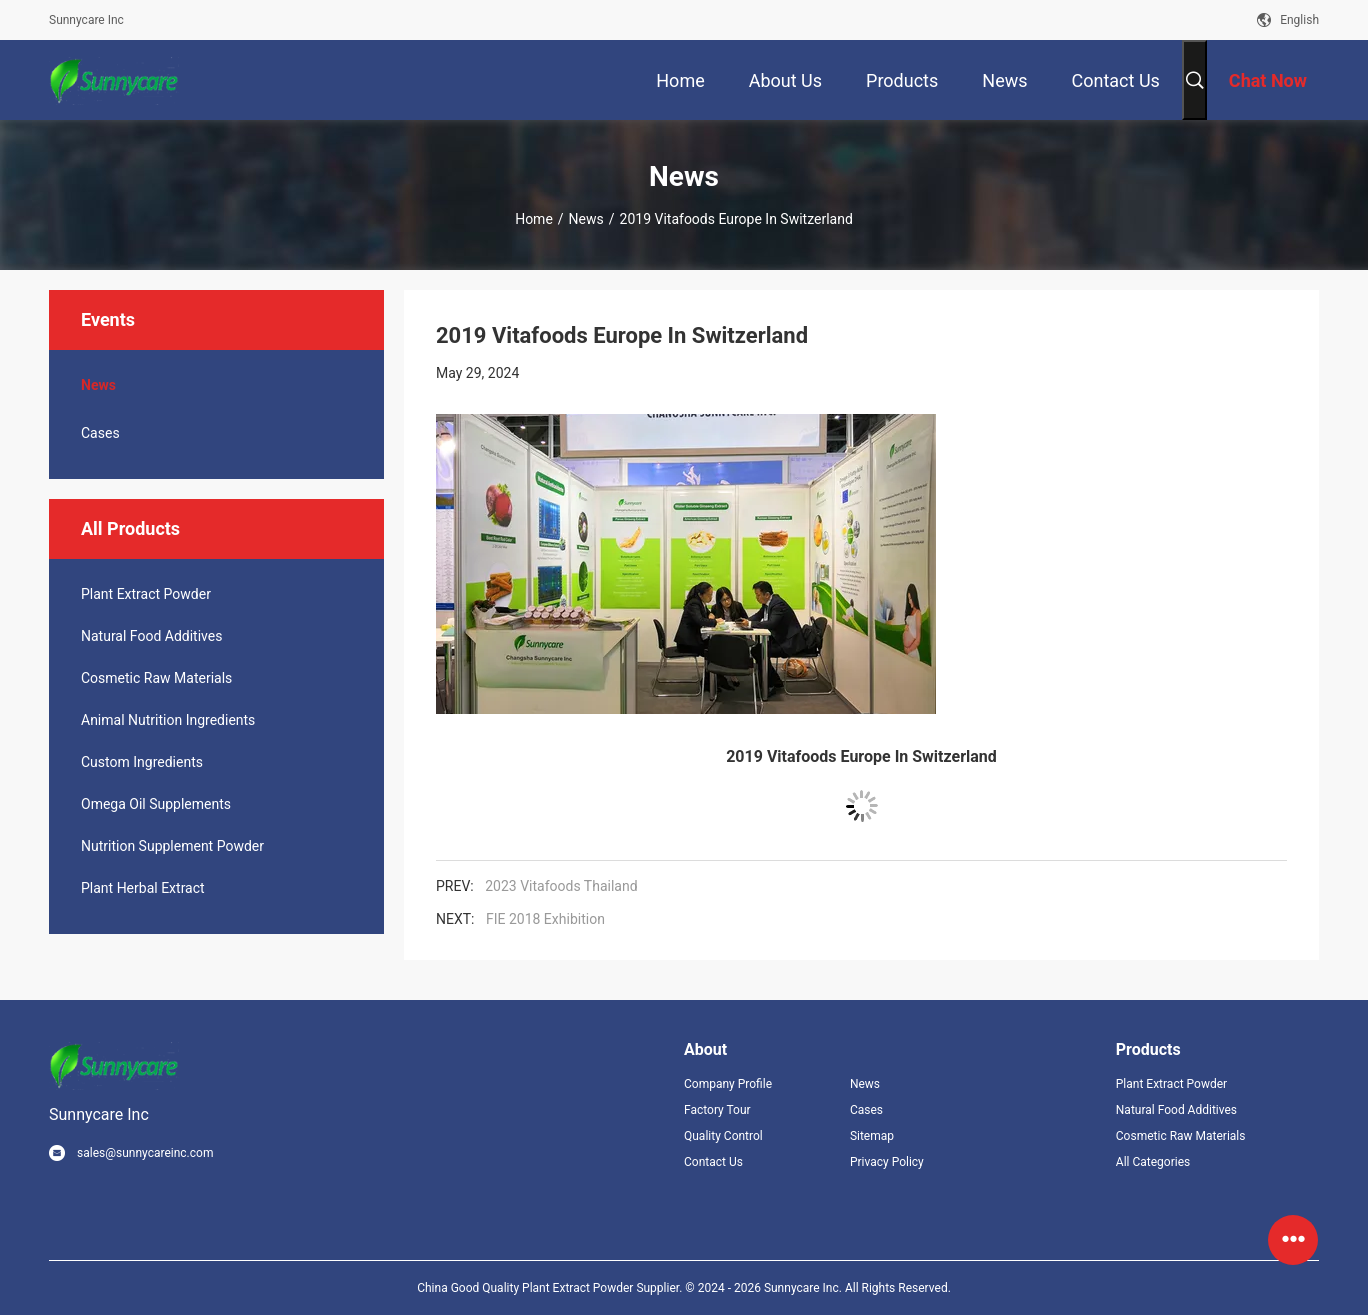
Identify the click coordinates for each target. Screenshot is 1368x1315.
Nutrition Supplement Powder (172, 846)
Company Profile (728, 1084)
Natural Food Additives (151, 636)
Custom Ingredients (142, 762)
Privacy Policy (887, 1162)
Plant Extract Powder (146, 594)
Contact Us (713, 1162)
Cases (100, 433)
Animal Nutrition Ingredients (168, 720)
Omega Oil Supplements (156, 804)
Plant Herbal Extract (143, 888)
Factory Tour (717, 1110)
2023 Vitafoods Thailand (561, 886)
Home (534, 219)
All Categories (1153, 1162)
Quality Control (723, 1136)
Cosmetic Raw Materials (156, 678)
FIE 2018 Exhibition (545, 919)
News (586, 219)
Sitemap (872, 1136)
